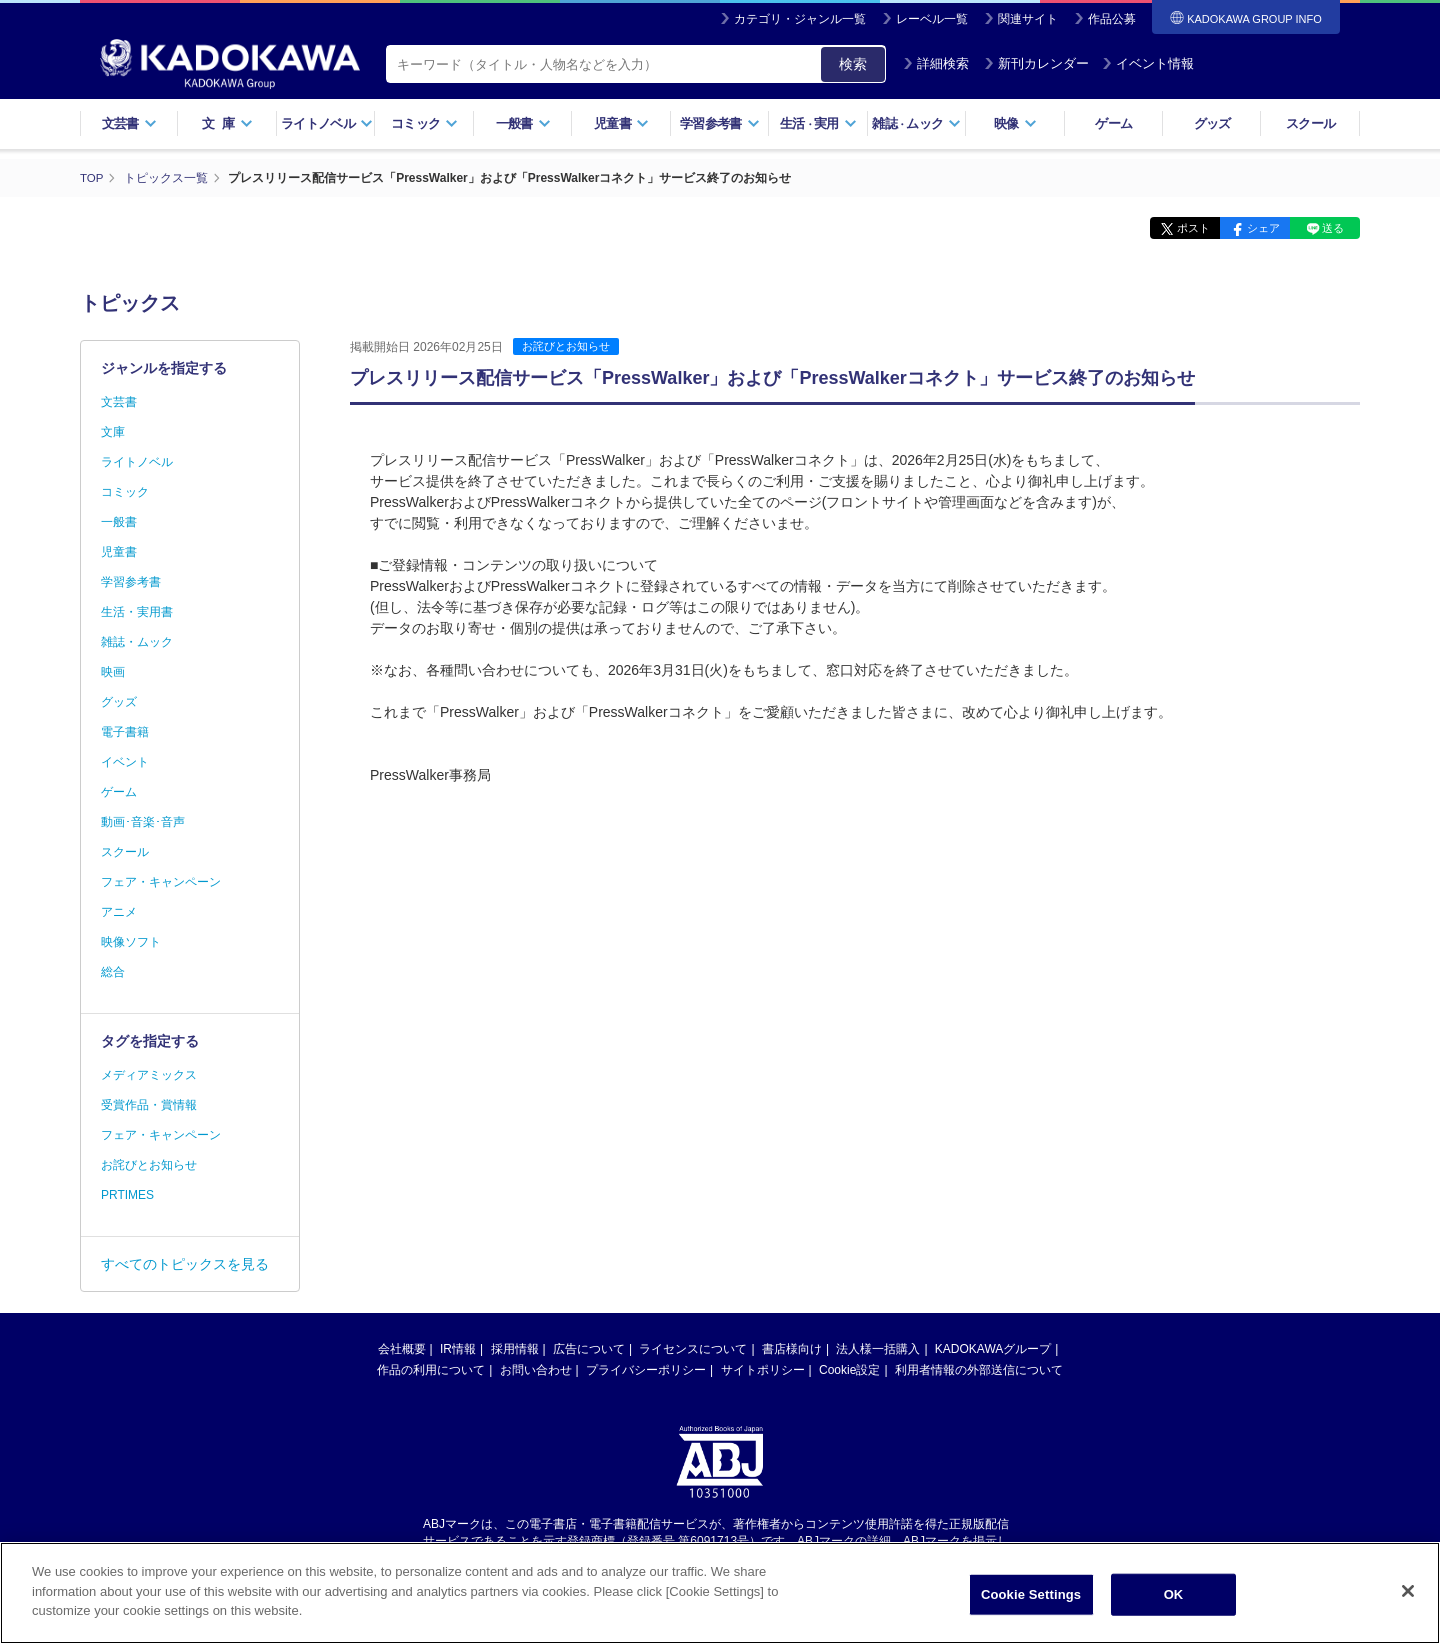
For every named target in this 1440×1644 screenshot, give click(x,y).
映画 (113, 672)
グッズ (1212, 123)
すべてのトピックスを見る (185, 1264)
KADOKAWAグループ (993, 1349)
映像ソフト (131, 942)
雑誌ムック (916, 123)
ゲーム (1113, 123)
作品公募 (1112, 19)
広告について (589, 1349)
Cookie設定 (849, 1370)
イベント (125, 762)
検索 (853, 64)
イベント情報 (1148, 63)
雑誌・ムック (137, 642)
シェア (1252, 228)
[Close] (1408, 1603)
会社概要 (402, 1349)
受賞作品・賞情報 (149, 1105)
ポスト (1175, 228)
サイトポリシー (763, 1370)
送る (1330, 228)
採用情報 (515, 1349)
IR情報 (458, 1349)
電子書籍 (125, 732)
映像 (1015, 123)
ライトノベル (327, 123)
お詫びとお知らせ (566, 346)
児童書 (621, 123)
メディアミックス (149, 1075)
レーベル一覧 (932, 19)
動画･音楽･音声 (143, 822)
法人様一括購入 (878, 1349)
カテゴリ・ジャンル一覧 (800, 19)
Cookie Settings (1031, 1605)
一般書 (523, 123)
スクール (1310, 123)
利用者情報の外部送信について (979, 1370)
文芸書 (129, 123)
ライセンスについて (693, 1349)
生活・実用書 (137, 612)
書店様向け (792, 1349)
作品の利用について (431, 1370)
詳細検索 (936, 63)
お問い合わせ (536, 1370)
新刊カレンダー (1036, 63)
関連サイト (1028, 19)
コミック (424, 123)
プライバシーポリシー (646, 1370)
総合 (113, 972)
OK (1174, 1605)
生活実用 (818, 123)
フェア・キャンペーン (161, 882)
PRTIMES (127, 1195)
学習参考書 (720, 123)
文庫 (113, 432)
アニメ (119, 912)
